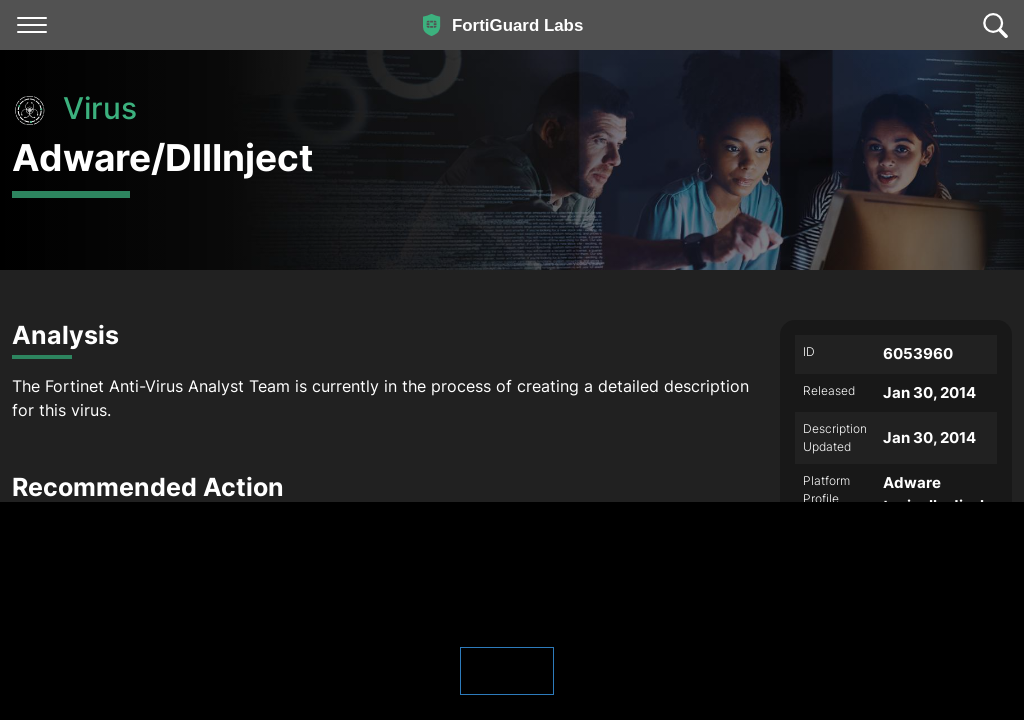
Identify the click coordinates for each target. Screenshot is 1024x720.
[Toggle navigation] (32, 25)
